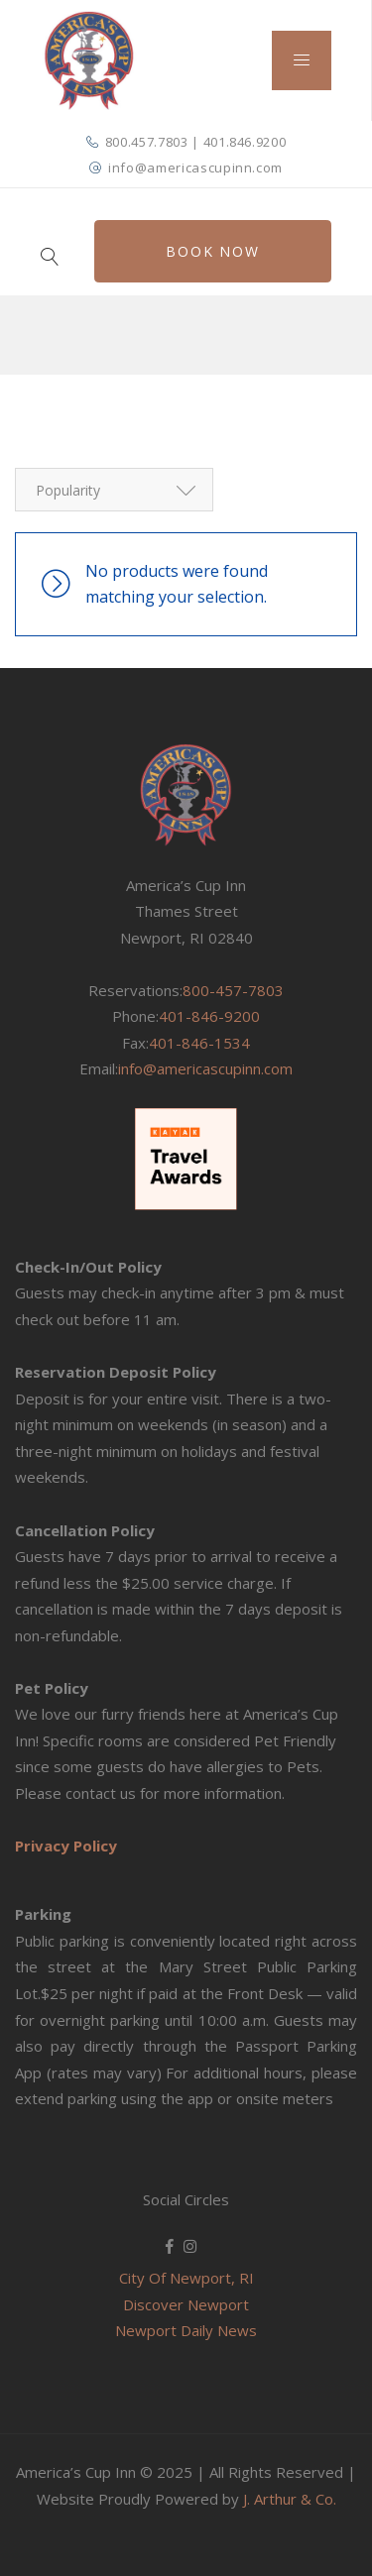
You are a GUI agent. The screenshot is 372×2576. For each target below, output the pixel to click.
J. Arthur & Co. (289, 2498)
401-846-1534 (199, 1042)
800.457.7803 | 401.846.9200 (196, 142)
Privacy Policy (66, 1844)
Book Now (212, 249)
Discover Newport (186, 2303)
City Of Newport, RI (186, 2278)
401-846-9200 (209, 1016)
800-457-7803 (233, 989)
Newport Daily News (186, 2330)
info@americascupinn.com (195, 167)
